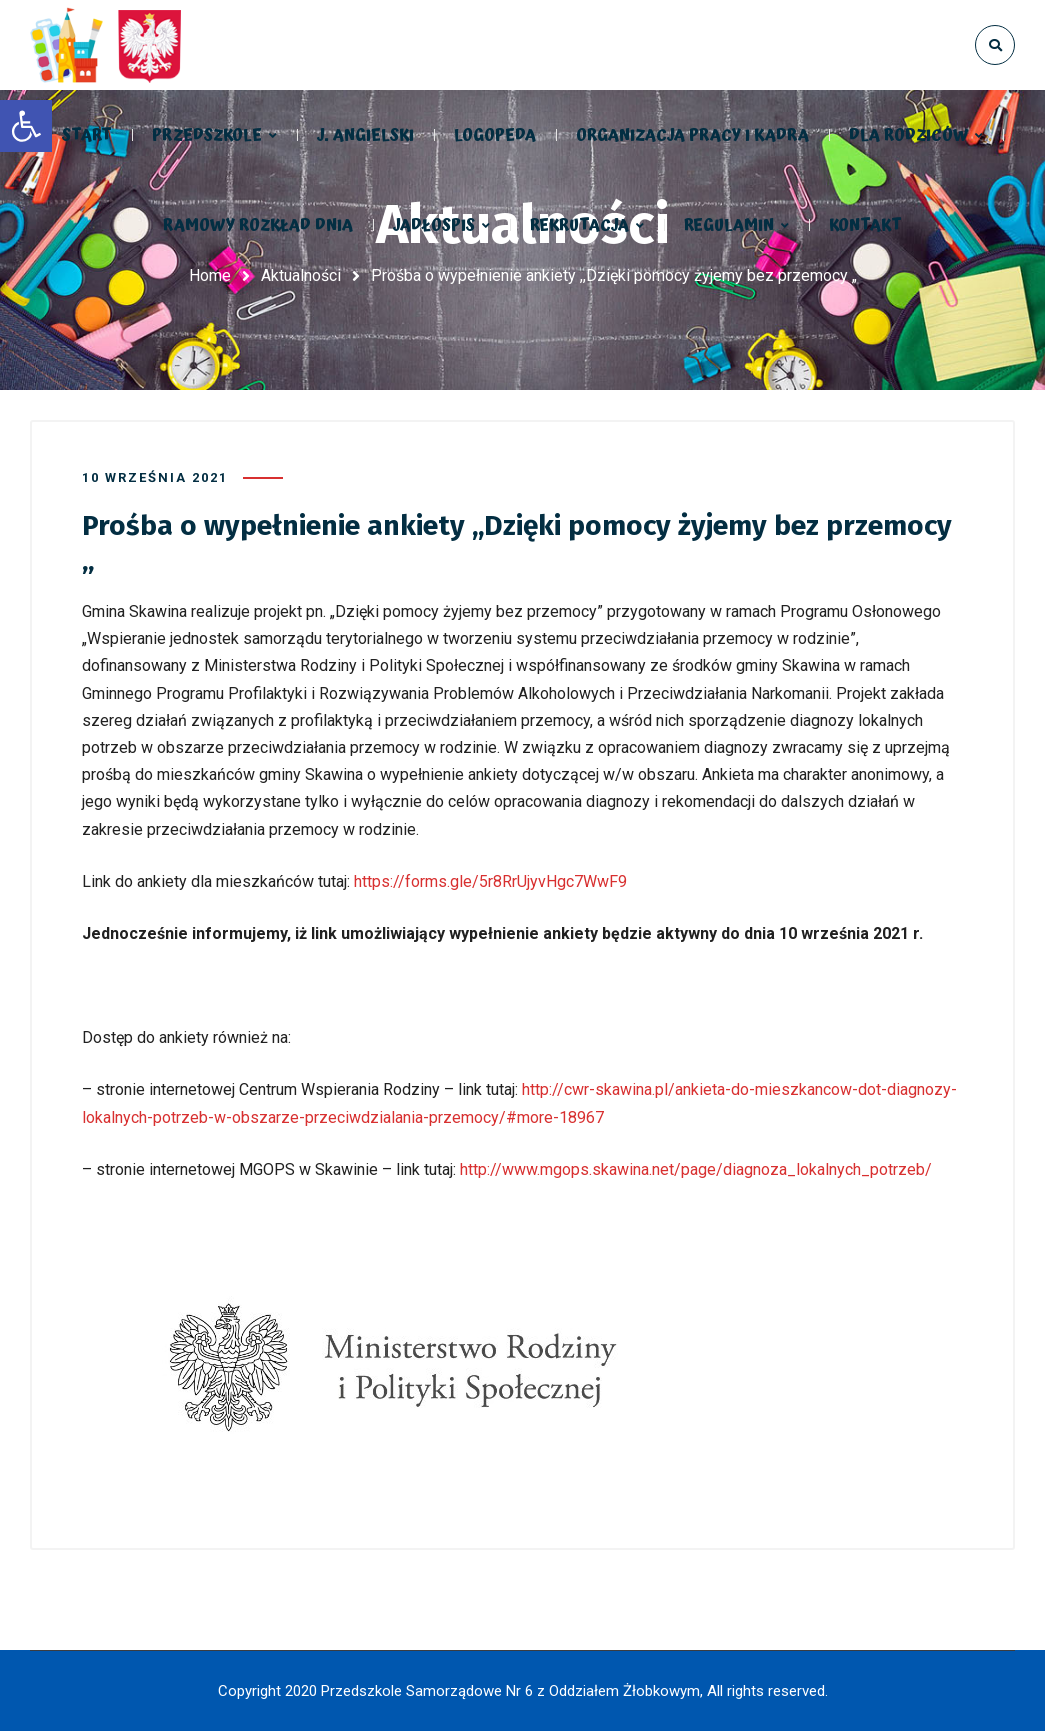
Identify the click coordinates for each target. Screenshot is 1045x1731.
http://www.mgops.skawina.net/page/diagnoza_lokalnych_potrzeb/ (696, 1169)
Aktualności (301, 275)
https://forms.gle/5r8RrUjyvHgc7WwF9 (490, 881)
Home (210, 275)
